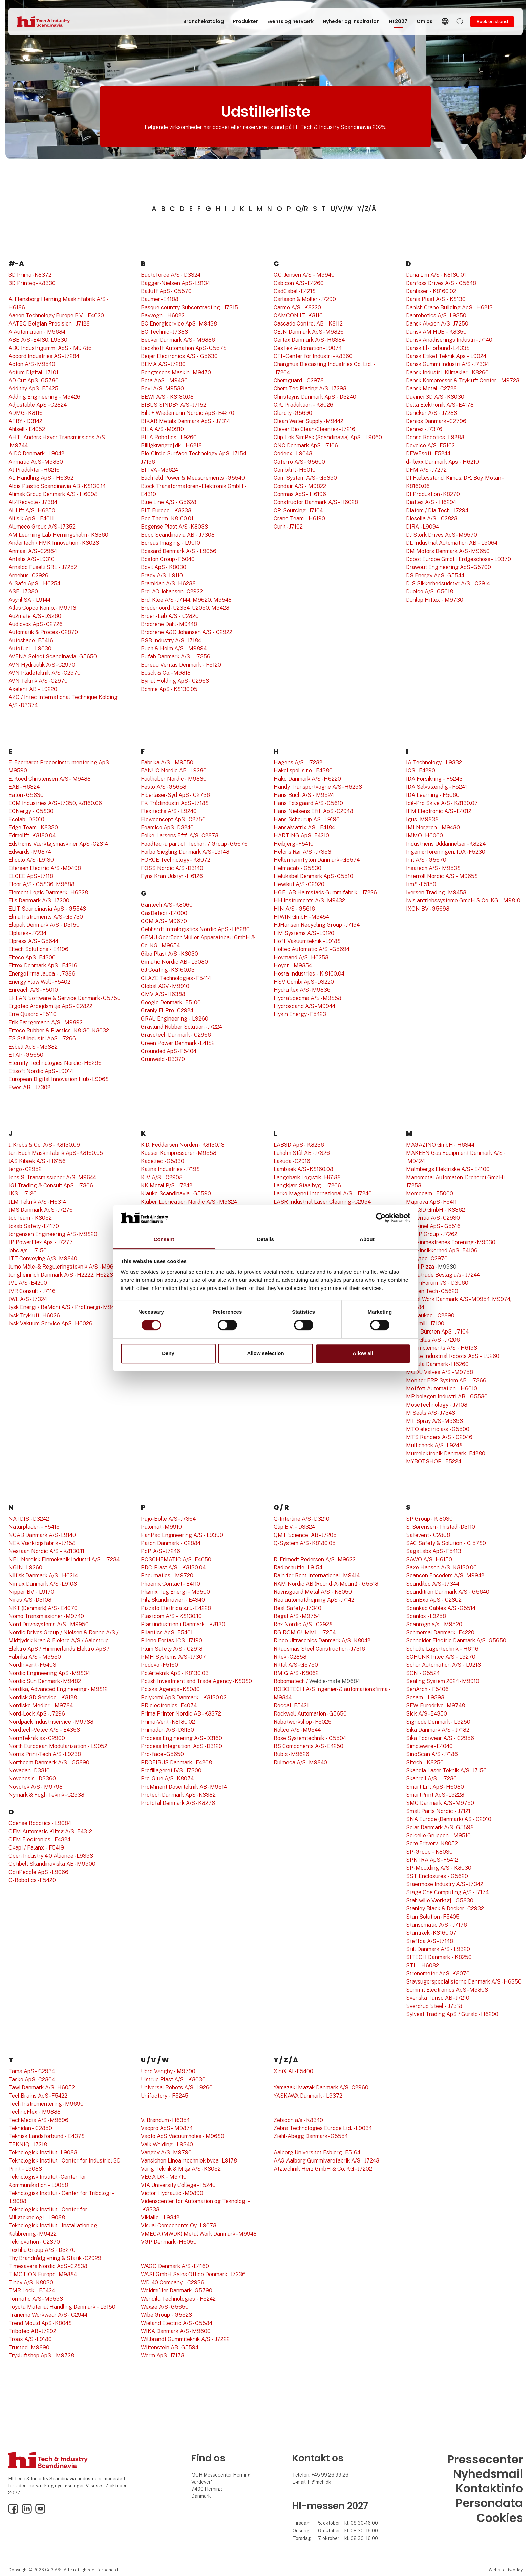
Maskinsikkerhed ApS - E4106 (441, 1250)
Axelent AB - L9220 (32, 689)
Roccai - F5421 (291, 1705)
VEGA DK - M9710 (164, 2177)
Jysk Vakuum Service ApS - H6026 (50, 1323)
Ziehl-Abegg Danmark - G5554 (311, 2136)
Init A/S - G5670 (426, 860)
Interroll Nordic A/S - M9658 (442, 876)
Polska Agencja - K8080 (170, 1689)
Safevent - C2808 (428, 1535)
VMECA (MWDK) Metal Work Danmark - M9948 (199, 2234)
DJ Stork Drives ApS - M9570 (441, 535)
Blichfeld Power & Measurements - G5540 (193, 478)
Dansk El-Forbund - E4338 (438, 348)
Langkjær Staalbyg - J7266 (307, 1185)
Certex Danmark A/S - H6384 (309, 340)
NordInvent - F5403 (32, 1665)
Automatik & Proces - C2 (38, 632)
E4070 (69, 1608)
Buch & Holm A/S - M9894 (174, 648)
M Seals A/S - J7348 (430, 1413)
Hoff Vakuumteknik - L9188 (307, 941)
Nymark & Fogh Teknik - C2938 (46, 1795)
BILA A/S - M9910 (162, 429)
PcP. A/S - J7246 (160, 1551)
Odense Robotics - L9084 (39, 1823)
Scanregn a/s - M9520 (434, 1624)
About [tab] (367, 1239)
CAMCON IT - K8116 (298, 315)
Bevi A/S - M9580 (162, 388)
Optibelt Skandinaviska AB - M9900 (51, 1864)
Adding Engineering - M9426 (44, 397)
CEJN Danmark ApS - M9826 (309, 332)
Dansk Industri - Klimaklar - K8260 (447, 372)
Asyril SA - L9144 (29, 600)
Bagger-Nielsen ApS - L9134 (175, 283)
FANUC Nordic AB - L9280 (174, 770)
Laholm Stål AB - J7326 (302, 1153)
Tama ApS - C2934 (31, 2071)
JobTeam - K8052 (30, 1218)
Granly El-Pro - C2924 (167, 1010)
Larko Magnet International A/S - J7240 (323, 1193)
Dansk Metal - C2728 (431, 388)
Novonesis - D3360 (32, 1778)
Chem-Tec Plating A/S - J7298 (310, 388)
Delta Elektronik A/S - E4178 (440, 405)
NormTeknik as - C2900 (36, 1738)
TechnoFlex (22, 2112)
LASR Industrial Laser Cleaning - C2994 (322, 1202)
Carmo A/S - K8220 (297, 307)
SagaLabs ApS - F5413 (433, 1551)
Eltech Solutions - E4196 (38, 949)
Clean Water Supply (298, 421)
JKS (13, 1193)
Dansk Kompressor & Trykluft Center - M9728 (462, 380)
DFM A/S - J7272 (426, 470)
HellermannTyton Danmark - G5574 (317, 860)
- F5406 (438, 1689)
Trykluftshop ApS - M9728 (41, 2355)
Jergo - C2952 (25, 1169)
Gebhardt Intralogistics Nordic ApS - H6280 (195, 929)
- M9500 (198, 1592)
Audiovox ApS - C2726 (35, 624)
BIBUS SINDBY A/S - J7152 (173, 405)
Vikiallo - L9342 (160, 2217)
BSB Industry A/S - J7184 (171, 640)
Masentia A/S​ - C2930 (433, 1218)
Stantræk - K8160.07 (431, 1933)
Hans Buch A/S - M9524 (304, 795)
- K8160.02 (442, 291)
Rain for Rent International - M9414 (317, 1575)
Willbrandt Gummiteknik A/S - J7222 (185, 2339)
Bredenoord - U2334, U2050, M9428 (185, 608)
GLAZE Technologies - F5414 (176, 978)
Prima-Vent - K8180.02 (168, 1722)
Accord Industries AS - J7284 (43, 356)
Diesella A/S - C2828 (432, 518)
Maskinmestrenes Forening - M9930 (450, 1242)
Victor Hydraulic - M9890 (172, 2193)
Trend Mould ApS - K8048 (40, 2323)
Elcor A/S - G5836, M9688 (41, 884)
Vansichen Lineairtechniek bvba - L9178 (189, 2160)
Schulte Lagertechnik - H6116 (442, 1648)
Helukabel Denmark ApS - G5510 (313, 876)
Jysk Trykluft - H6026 (34, 1315)
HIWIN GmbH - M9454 (301, 917)
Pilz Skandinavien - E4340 (173, 1600)
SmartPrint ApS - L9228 (435, 1795)
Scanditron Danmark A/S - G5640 (447, 1592)
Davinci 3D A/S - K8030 (435, 397)
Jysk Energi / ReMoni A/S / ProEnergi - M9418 (64, 1307)
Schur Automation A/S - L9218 (443, 1665)
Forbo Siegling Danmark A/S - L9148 (185, 852)
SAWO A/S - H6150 (429, 1559)
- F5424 (44, 2290)
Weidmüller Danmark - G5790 (176, 2290)
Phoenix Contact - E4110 (170, 1584)
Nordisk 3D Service (32, 1697)
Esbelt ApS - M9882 (33, 1047)
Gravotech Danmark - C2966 (176, 1035)
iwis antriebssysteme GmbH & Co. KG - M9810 (463, 900)
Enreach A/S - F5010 (33, 990)
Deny (168, 1353)
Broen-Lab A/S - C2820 (170, 616)
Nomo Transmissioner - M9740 (46, 1616)
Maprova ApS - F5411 (431, 1202)
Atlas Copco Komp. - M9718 (42, 608)
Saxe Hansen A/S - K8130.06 (441, 1567)
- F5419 (54, 1847)
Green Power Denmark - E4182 (178, 1043)
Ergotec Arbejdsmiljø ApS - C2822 (50, 1006)
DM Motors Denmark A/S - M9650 (448, 551)
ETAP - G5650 (25, 1055)
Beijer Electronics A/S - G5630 (179, 356)
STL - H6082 (422, 1965)
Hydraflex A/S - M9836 (302, 990)
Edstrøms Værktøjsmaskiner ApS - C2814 (58, 844)
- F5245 (177, 2095)
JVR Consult (23, 1291)
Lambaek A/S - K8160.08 (303, 1169)
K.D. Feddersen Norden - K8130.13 (183, 1145)
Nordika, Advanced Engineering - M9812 (58, 1689)
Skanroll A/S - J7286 (431, 1778)
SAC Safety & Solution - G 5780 (446, 1543)
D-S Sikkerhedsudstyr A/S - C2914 (448, 583)
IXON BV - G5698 (427, 908)
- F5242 (205, 2298)
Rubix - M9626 (291, 1754)
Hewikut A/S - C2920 (299, 884)
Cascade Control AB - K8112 (308, 323)
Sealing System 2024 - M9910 (442, 1681)
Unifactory (154, 2095)
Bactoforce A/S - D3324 (170, 275)
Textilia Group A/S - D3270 (42, 2250)
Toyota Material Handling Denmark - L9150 (61, 2307)
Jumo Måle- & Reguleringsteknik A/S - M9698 (64, 1266)
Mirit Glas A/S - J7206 (433, 1340)
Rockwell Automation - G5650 (310, 1713)
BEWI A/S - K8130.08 (167, 397)
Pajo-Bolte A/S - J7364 (168, 1519)
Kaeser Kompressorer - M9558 (178, 1153)
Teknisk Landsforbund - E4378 (46, 2136)
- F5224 (451, 1461)
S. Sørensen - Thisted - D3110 (440, 1527)
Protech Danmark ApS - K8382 (178, 1795)
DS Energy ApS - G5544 (435, 575)
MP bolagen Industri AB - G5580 (447, 1396)
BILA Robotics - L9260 (169, 437)
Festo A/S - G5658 (163, 787)
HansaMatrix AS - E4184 (304, 827)
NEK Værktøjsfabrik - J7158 (42, 1543)
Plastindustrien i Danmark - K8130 (183, 1624)
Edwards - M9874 (29, 852)
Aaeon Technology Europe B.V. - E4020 (56, 315)
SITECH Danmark (428, 1957)
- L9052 (96, 1746)
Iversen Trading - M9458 (436, 892)
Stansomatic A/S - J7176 (436, 1925)
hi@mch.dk (319, 2482)
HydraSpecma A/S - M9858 (307, 998)
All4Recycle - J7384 (32, 502)
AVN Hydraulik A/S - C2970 (41, 665)
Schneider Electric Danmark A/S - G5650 (456, 1640)
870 (73, 632)
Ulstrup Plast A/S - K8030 (173, 2079)
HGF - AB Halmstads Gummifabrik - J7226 (325, 892)
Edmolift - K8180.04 (32, 835)
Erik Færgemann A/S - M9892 (45, 1022)
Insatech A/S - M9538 (433, 868)
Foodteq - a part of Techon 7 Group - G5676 (194, 844)
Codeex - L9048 (293, 453)
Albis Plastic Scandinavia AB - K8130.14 (57, 486)
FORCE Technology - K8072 (175, 860)
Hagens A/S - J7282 (298, 762)
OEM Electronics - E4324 (39, 1839)
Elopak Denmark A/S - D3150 (44, 925)
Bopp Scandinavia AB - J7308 (178, 535)
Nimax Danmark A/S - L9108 (42, 1584)
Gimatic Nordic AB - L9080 (174, 962)
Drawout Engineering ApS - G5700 (448, 567)
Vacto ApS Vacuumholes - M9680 (182, 2136)
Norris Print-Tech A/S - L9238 (44, 1754)
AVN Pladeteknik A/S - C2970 (44, 673)
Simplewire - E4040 (429, 1746)
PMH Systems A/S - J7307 (173, 1657)
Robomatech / (291, 1681)
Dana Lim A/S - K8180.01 (436, 275)
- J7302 (40, 1087)
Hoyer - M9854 (293, 965)
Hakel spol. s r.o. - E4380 (303, 770)
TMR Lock (21, 2290)
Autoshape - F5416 (30, 640)
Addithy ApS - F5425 (33, 388)
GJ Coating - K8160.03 (168, 970)
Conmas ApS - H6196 (300, 494)
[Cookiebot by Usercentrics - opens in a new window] (380, 1218)
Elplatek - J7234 (27, 933)
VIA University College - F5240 (178, 2185)
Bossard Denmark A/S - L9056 (178, 551)
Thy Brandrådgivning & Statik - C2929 (54, 2258)
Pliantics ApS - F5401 (167, 1632)
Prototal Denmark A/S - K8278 (178, 1803)
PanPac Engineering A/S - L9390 (182, 1535)
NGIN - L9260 (25, 1567)
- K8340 (312, 2120)
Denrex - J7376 (424, 429)
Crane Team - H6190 (299, 518)
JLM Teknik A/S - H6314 (37, 1202)
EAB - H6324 (24, 787)
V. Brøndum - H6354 (165, 2120)
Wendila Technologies (168, 2298)
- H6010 (466, 1388)
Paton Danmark (160, 1543)
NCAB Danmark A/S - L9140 (42, 1535)
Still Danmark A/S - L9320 (438, 1949)
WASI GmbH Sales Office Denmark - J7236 (193, 2274)
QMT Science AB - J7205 (305, 1535)
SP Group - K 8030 (429, 1519)
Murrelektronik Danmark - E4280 (445, 1453)
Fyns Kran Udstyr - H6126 (172, 876)
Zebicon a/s (288, 2120)
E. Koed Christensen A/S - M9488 (49, 779)
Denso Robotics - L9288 (435, 437)
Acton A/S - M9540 (31, 364)
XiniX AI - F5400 (293, 2071)
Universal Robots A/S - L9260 (177, 2087)
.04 (202, 1567)
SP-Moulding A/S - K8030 (438, 1868)
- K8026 (322, 405)
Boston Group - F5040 (168, 559)
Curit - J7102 (288, 526)
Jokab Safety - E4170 (33, 1226)
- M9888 (49, 2112)
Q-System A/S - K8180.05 (305, 1543)
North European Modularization (47, 1746)
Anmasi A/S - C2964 (32, 551)
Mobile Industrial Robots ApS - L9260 (453, 1356)
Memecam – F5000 (429, 1193)
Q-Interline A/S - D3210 (302, 1519)
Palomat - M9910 (161, 1527)
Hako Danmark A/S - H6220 (307, 779)
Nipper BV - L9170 (31, 1592)
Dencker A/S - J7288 (431, 413)
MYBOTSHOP (424, 1461)
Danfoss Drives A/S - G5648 (441, 283)
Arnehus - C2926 (28, 575)
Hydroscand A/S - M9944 (304, 1006)
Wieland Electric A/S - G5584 (176, 2323)
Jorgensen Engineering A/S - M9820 (52, 1234)
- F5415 (50, 1527)
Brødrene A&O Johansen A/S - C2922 (186, 632)
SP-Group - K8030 (429, 1852)
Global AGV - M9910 (165, 986)
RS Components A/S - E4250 (308, 1746)
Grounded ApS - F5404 (168, 1051)
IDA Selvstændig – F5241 (436, 787)
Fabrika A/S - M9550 (167, 762)
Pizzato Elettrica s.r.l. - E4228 (176, 1608)
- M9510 (460, 1835)
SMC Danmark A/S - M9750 (440, 1803)
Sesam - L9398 (425, 1697)
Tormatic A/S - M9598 (35, 2298)
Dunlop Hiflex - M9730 (434, 600)
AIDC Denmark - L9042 (36, 453)
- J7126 (27, 1193)
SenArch (416, 1689)
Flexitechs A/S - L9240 (169, 811)
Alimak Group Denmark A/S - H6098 (53, 494)
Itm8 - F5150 (421, 884)
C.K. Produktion (293, 405)
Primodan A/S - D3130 (167, 1730)
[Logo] (44, 21)
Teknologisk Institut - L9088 (42, 2152)
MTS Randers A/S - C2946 (439, 1437)
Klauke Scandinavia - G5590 (176, 1193)
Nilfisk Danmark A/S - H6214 (43, 1575)
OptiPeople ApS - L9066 (38, 1872)
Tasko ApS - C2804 (31, 2079)
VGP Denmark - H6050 (169, 2242)
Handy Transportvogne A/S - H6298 (318, 787)
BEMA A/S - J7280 (163, 364)
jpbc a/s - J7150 (27, 1250)
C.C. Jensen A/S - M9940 (304, 275)
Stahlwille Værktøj (428, 1900)
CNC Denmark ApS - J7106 (306, 445)
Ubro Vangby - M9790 (168, 2071)
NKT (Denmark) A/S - (34, 1608)
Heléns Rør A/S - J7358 (302, 852)
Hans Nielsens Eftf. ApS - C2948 (313, 811)
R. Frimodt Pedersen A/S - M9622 (315, 1559)
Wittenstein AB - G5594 (169, 2347)
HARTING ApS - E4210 (301, 835)
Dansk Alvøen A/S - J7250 (437, 323)
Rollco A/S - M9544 (297, 1730)
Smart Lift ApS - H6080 (435, 1787)
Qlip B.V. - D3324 (294, 1527)
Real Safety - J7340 (297, 1608)
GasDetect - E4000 (164, 913)
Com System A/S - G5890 (305, 478)
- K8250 (433, 1762)
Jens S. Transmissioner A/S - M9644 (52, 1177)
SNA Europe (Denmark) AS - (441, 1819)
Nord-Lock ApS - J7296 (36, 1713)
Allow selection (265, 1353)
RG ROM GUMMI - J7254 (305, 1632)
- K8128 (67, 1697)
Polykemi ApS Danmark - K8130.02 (184, 1697)
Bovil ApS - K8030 (163, 567)
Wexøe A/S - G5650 (165, 2307)
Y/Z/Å (366, 209)
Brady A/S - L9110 (162, 575)
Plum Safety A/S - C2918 (172, 1648)
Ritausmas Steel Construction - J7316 (319, 1648)
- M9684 (53, 332)
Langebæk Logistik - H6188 (307, 1177)
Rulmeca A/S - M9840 (300, 1762)
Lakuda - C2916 (292, 1161)
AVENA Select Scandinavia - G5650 (52, 656)
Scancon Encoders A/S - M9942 (445, 1575)
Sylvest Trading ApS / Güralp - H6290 (452, 2014)
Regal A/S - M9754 (297, 1616)
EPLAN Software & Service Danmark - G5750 (64, 998)
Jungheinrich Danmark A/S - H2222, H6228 (60, 1275)
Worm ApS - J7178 (162, 2355)
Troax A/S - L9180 (30, 2339)
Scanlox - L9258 (426, 1616)
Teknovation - (25, 2242)
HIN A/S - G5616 (294, 908)
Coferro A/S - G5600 (299, 461)
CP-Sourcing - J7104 (298, 510)
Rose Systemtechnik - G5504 (310, 1738)
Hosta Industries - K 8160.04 (309, 973)
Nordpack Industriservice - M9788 (50, 1722)
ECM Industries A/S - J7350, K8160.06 (55, 803)
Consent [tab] (164, 1239)
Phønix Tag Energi (164, 1592)
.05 (99, 1153)
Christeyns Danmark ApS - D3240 (315, 397)
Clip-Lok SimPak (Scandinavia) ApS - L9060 (328, 437)
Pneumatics (155, 1575)
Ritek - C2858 (290, 1657)
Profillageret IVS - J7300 (171, 1770)
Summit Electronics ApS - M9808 (447, 1990)
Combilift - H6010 (295, 470)
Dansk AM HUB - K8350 (436, 332)
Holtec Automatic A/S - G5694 (311, 949)
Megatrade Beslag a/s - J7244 (443, 1275)
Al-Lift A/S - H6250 (31, 510)
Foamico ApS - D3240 (167, 827)
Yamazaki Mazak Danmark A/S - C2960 (321, 2087)
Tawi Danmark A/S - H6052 (41, 2087)
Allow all (363, 1353)
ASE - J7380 (23, 591)
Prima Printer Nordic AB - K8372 (181, 1713)
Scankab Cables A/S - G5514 (440, 1608)
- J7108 (457, 1405)
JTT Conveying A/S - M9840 (42, 1258)
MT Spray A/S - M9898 (434, 1421)
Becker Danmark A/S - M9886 (178, 340)
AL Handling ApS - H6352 (40, 478)
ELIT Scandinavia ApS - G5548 (47, 908)
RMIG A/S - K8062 (296, 1673)
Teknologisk (23, 2160)
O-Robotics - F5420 (32, 1880)
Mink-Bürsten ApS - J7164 (437, 1331)
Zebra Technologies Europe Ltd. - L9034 (323, 2128)
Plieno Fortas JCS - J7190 (171, 1640)
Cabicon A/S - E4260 (299, 283)
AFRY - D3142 (25, 421)
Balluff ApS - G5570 (166, 291)
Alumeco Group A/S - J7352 (42, 526)
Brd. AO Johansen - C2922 (172, 591)
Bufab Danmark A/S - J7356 (175, 656)
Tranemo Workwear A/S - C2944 (47, 2315)
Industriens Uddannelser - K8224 (446, 844)
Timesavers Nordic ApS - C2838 (47, 2266)
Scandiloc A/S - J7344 (432, 1584)
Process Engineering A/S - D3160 (181, 1738)
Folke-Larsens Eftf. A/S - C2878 (179, 835)
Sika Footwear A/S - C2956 (440, 1738)
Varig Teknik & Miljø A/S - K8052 (181, 2169)
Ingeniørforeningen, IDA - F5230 (445, 852)
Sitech (414, 1762)
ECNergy (19, 811)
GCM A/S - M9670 (164, 921)
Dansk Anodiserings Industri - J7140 (449, 340)
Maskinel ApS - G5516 (433, 1226)
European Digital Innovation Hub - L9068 (58, 1079)
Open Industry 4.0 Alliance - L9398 (50, 1856)
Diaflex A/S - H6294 (431, 502)
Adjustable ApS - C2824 (37, 405)
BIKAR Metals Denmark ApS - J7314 (185, 421)
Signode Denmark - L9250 (438, 1722)
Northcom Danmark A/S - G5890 (48, 1762)
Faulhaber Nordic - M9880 (174, 779)
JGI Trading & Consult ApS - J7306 (50, 1185)
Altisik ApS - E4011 (31, 518)
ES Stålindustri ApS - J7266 (42, 1038)
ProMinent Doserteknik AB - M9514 (184, 1787)
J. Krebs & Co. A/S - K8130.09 (44, 1145)
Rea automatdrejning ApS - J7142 (314, 1600)
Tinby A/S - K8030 (30, 2282)
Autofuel (19, 648)
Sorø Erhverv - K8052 (432, 1843)
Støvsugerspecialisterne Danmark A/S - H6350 (464, 1981)
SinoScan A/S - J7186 (432, 1754)
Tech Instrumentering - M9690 (46, 2104)
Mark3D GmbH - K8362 (435, 1210)
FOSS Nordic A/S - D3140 (172, 868)
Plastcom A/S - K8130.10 (171, 1616)
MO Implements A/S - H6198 (441, 1348)
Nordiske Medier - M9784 (40, 1705)
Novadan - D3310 (29, 1770)
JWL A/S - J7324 (27, 1299)
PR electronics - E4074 (169, 1705)
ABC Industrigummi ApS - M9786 (50, 348)
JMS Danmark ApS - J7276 (40, 1210)
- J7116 (47, 1291)
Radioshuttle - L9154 (298, 1567)
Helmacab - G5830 (297, 868)
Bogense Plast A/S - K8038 (174, 526)
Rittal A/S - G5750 (296, 1665)
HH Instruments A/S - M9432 (309, 900)
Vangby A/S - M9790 (166, 2152)
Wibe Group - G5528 (166, 2315)
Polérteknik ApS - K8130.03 (175, 1673)
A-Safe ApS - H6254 (34, 583)
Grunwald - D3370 (163, 1059)
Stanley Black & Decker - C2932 (445, 1908)
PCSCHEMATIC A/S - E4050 (176, 1559)
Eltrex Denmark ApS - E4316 (42, 965)
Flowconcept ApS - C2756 (173, 819)
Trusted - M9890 (28, 2347)
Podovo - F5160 (159, 1665)
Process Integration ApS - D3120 (181, 1746)
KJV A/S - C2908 (162, 1177)
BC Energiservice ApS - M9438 (179, 323)
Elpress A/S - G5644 (33, 941)
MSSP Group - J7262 (432, 1234)
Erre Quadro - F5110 (32, 1014)
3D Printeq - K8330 (32, 283)
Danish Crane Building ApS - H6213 (449, 307)
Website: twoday (506, 2569)
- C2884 (189, 1543)
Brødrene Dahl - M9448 (169, 624)
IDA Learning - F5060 (433, 795)
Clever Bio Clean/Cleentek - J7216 (314, 429)
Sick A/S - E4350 (426, 1713)
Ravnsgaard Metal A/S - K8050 (313, 1592)
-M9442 (332, 421)
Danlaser (417, 291)
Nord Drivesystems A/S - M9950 (48, 1624)
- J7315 (229, 307)
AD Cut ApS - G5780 (33, 380)
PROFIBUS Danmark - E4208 (176, 1762)
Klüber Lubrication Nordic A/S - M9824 (189, 1202)
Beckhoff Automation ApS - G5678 (184, 348)
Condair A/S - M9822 (300, 486)
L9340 (185, 2144)
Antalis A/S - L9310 (31, 559)
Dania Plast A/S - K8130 (436, 299)
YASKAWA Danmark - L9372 (308, 2095)
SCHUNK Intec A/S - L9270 (440, 1657)
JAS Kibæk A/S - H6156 (37, 1161)
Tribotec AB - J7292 (32, 2331)
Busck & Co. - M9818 (166, 673)
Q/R (302, 209)
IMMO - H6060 (424, 835)
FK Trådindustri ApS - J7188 (175, 803)
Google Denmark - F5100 (171, 1002)
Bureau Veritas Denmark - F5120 (181, 665)
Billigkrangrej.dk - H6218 (171, 445)
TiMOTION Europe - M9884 (42, 2274)
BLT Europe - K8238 (166, 510)
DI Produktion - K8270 (433, 494)
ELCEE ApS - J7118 (30, 876)
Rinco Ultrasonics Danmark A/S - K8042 (322, 1640)
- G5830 (42, 811)
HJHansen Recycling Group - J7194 (317, 925)
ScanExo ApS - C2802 (434, 1600)
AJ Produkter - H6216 (34, 470)
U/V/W (342, 209)
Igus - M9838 (422, 819)
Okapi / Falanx (26, 1847)
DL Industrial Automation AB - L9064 (451, 543)
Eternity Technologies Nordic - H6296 (55, 1063)
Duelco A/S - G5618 (429, 591)
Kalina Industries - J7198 (170, 1169)
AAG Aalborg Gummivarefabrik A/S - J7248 (326, 2160)
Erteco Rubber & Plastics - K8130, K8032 (58, 1030)
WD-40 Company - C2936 (172, 2282)
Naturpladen (24, 1527)
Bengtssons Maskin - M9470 (176, 372)
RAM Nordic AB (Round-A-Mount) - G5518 (326, 1584)
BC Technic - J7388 (164, 332)
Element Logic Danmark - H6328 (48, 892)
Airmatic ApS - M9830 (35, 461)
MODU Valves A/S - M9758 (439, 1372)
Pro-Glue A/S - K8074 (167, 1778)
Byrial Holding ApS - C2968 (175, 681)
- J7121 (461, 1811)
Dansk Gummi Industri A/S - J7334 (447, 364)
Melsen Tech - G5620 (432, 1291)
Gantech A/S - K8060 (167, 905)
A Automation (25, 332)
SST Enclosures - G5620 (437, 1876)
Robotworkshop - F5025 (303, 1722)
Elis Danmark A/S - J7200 (38, 900)
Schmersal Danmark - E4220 (440, 1632)
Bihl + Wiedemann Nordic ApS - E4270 (187, 413)
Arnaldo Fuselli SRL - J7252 (42, 567)
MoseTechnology (427, 1405)
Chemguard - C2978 (299, 380)
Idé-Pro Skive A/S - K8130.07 (442, 803)
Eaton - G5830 (26, 795)
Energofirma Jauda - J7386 (41, 973)
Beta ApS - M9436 (164, 380)
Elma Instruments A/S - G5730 (45, 917)
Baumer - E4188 (159, 299)
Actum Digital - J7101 (33, 372)
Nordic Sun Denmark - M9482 (44, 1681)
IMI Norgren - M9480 (433, 827)
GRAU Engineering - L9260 (174, 1018)
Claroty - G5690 (293, 413)
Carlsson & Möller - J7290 (305, 299)
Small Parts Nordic (429, 1811)
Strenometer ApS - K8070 (438, 1973)
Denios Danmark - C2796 (436, 421)
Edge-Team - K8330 (33, 827)
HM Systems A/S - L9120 (304, 933)
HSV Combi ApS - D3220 (304, 982)
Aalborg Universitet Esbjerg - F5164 (317, 2152)
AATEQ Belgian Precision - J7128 (49, 323)
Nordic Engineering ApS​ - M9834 (49, 1673)
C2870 (51, 2242)
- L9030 (40, 648)
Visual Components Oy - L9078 (178, 2225)
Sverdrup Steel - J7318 (434, 2006)
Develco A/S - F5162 (430, 445)
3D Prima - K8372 (29, 275)
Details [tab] (265, 1239)
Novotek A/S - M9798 (35, 1787)
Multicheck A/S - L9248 (434, 1445)
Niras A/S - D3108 (29, 1600)
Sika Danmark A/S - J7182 (437, 1730)
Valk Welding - (159, 2144)
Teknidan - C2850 (30, 2128)
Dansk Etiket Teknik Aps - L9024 (446, 356)
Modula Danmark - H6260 (437, 1364)
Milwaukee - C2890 (430, 1315)
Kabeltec (152, 1161)
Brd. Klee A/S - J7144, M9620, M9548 (186, 600)
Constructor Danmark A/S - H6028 (316, 502)
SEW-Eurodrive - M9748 (435, 1705)
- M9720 (181, 1575)
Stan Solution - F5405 (433, 1916)
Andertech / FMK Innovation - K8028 (53, 543)
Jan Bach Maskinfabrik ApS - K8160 (51, 1153)
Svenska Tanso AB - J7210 (437, 1998)
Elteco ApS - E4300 (32, 957)
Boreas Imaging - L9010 (170, 543)
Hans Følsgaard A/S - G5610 (308, 803)
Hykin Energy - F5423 (300, 1014)
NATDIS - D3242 (28, 1519)
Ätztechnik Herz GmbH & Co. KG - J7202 (323, 2169)
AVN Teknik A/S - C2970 (38, 681)
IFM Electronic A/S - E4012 (438, 811)
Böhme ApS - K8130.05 (169, 689)
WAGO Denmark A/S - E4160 (175, 2266)
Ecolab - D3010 (26, 819)
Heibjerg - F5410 (294, 844)
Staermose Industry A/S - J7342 (444, 1884)
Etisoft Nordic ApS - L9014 (40, 1071)
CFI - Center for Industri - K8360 (313, 356)
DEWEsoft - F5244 (428, 453)
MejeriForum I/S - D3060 (437, 1283)
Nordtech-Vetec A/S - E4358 (44, 1730)
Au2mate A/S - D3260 (34, 616)
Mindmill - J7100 (425, 1323)
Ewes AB (19, 1087)
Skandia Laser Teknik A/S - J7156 (446, 1770)
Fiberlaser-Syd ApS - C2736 (175, 795)
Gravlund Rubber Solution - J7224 (181, 1027)
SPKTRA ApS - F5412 (432, 1860)
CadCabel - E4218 (295, 291)
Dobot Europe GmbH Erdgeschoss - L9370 (458, 559)
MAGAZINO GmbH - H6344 (440, 1145)
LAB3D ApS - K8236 (299, 1145)
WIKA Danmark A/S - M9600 (176, 2331)
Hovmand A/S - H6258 (301, 957)
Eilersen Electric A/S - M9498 (44, 868)
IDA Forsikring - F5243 (434, 779)
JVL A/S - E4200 (27, 1283)
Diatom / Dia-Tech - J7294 (437, 510)
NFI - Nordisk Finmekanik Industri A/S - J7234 (64, 1559)
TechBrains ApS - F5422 (37, 2095)
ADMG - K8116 (25, 413)
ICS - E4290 (420, 770)
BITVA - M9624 (159, 470)
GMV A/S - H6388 (163, 994)
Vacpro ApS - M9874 (167, 2128)
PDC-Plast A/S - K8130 (169, 1567)
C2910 (483, 1819)
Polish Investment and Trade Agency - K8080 (196, 1681)
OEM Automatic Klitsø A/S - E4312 (50, 1831)
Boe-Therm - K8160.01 (167, 518)
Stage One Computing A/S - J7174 (447, 1892)
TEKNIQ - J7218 (27, 2144)
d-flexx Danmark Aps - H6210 (442, 461)
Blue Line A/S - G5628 (168, 502)
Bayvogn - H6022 (163, 315)
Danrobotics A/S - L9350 (436, 315)
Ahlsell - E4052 (26, 429)
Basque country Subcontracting (180, 307)
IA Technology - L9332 (434, 762)
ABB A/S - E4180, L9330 (37, 340)
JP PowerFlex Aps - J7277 (40, 1242)
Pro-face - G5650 (162, 1754)
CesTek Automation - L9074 (308, 348)
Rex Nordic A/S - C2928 (303, 1624)
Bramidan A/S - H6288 (168, 583)
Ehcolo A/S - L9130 (31, 860)
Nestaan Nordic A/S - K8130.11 (46, 1551)
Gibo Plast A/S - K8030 (169, 953)
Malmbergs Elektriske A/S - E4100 (448, 1169)
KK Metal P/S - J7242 (166, 1185)
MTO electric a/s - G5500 (437, 1429)
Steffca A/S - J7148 (429, 1941)
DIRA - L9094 (423, 526)
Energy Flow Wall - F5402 (39, 982)
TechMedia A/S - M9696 (38, 2120)
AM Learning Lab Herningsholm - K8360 (58, 535)
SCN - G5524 (423, 1673)
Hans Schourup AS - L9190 (307, 819)
